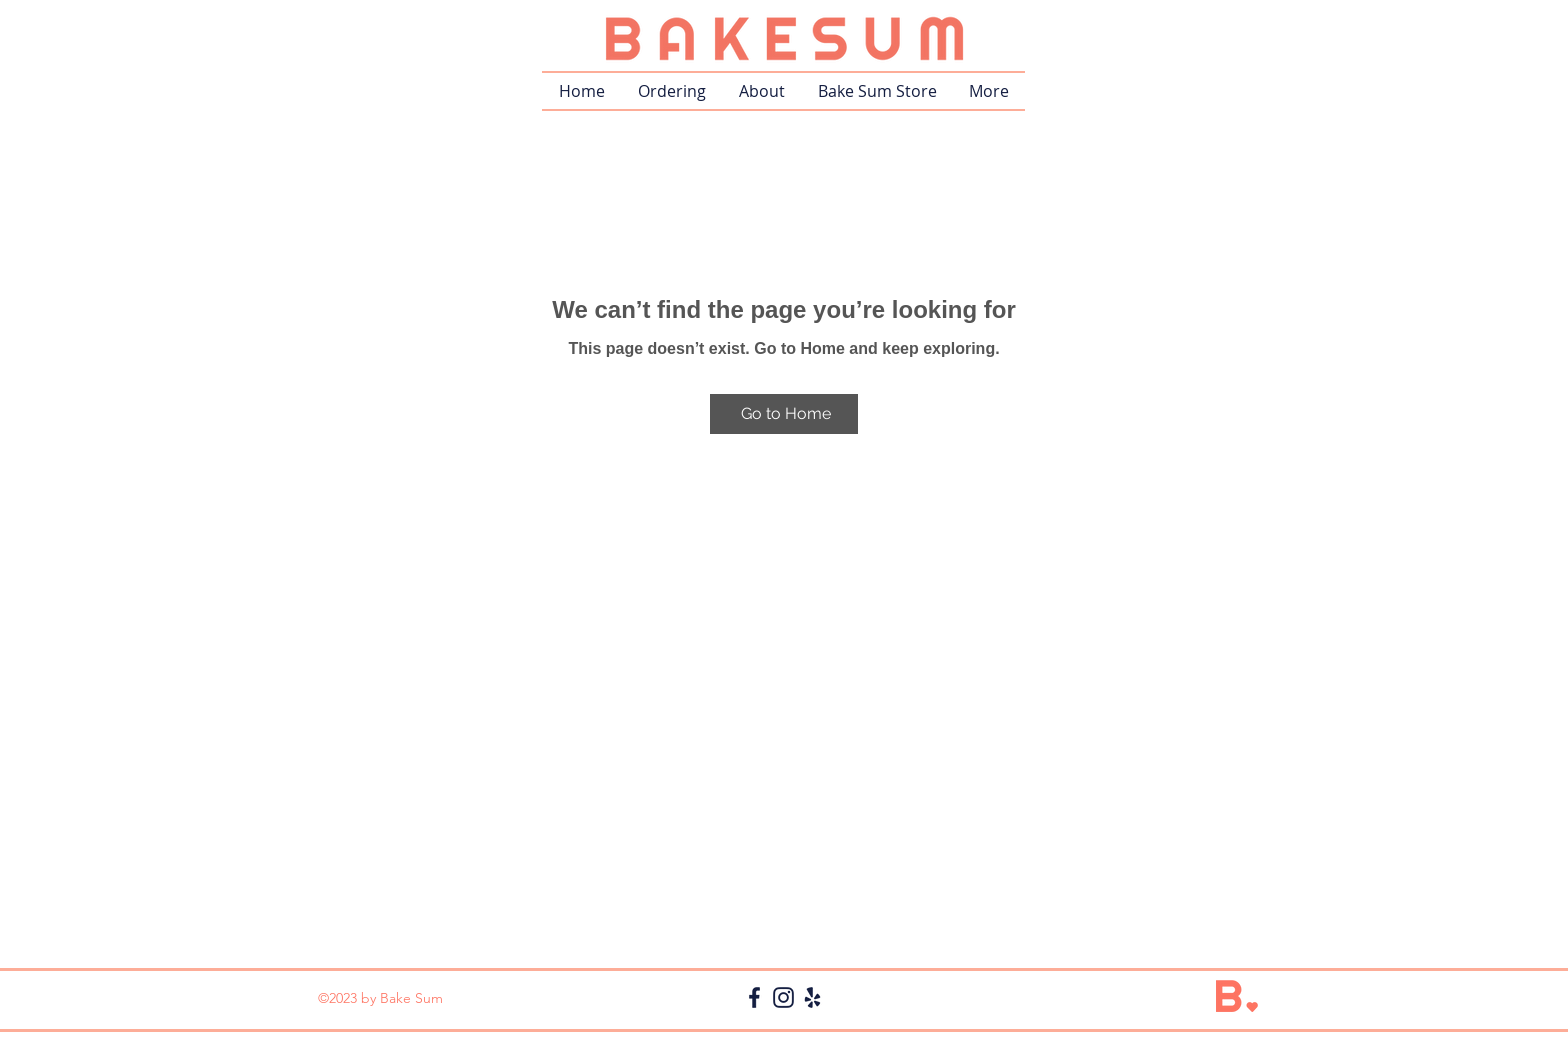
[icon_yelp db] (812, 997)
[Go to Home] (784, 414)
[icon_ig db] (783, 997)
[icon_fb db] (754, 997)
